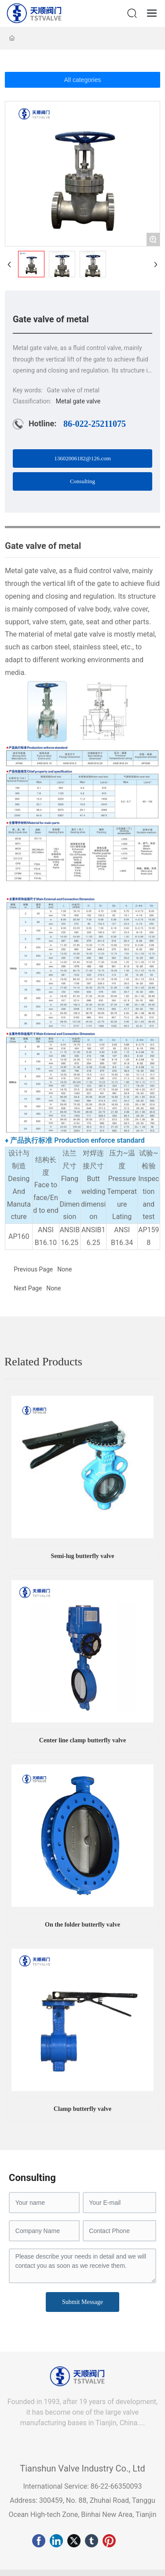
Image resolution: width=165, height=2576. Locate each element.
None (53, 1288)
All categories (82, 79)
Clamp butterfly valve (82, 2109)
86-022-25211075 (94, 424)
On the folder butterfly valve (82, 1924)
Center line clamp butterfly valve (82, 1740)
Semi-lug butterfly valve (82, 1556)
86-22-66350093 (115, 2486)
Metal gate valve (78, 401)
